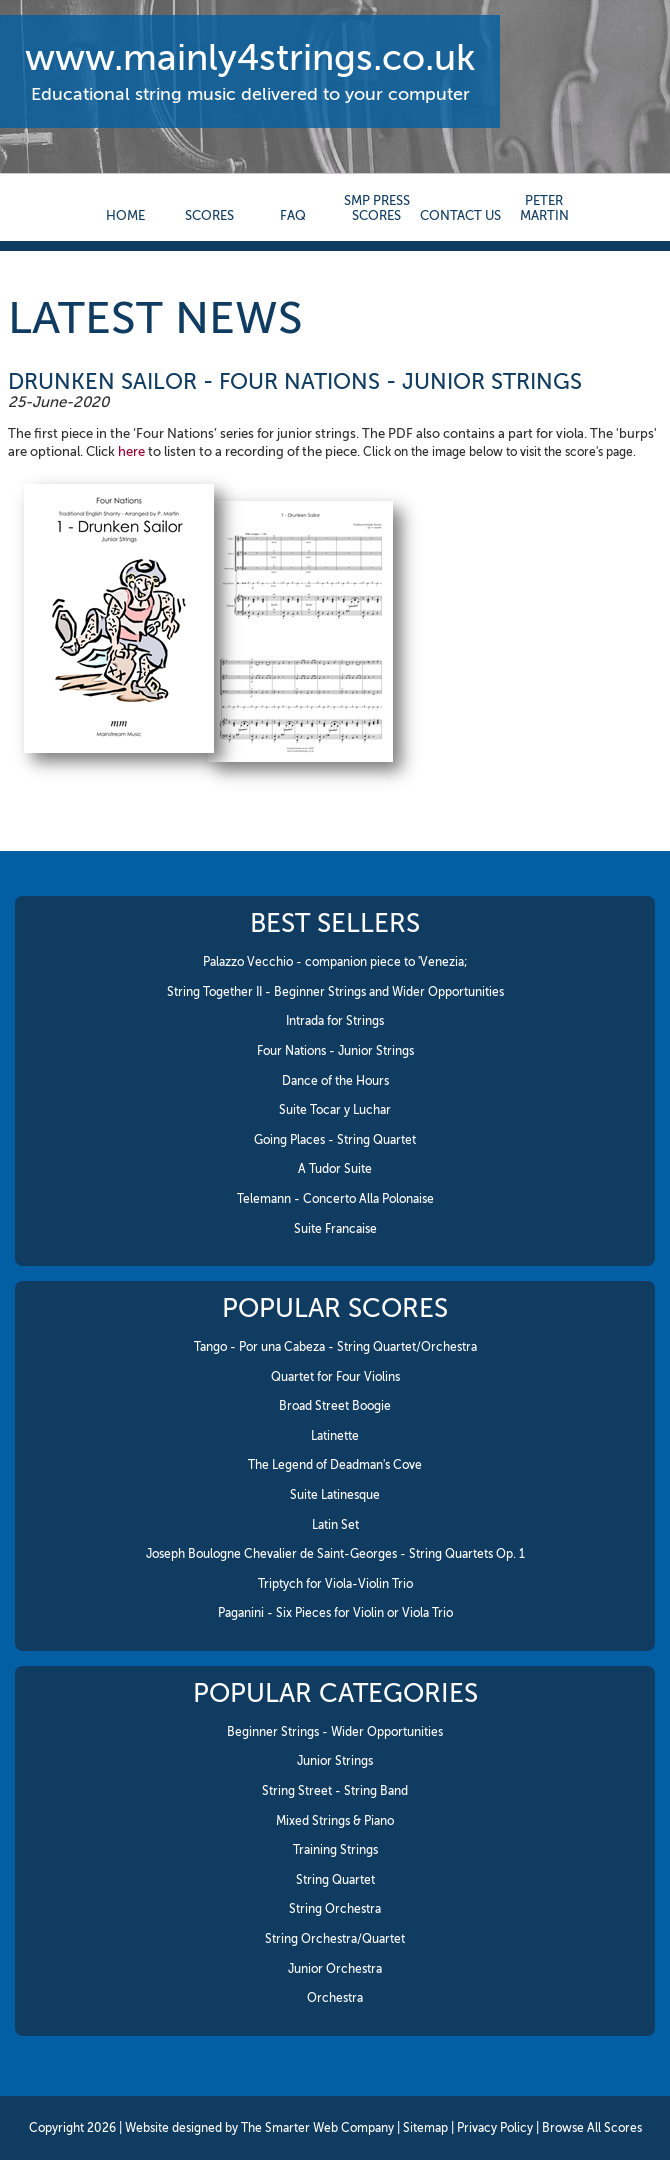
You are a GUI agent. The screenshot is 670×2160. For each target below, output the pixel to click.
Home (125, 215)
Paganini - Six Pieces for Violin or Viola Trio (335, 1613)
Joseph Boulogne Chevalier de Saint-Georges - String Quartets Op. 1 (335, 1554)
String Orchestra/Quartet (335, 1939)
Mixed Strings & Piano (335, 1821)
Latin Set (335, 1525)
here (131, 452)
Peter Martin (544, 208)
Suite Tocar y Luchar (335, 1110)
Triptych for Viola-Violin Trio (335, 1584)
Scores (209, 215)
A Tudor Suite (335, 1169)
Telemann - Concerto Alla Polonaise (335, 1199)
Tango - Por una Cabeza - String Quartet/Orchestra (335, 1347)
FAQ (293, 215)
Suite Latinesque (335, 1495)
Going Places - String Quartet (335, 1140)
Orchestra (335, 1998)
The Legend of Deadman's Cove (335, 1465)
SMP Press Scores (377, 208)
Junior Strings (335, 1761)
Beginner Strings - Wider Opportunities (335, 1732)
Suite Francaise (335, 1229)
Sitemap (425, 2128)
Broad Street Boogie (335, 1406)
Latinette (335, 1436)
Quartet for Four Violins (335, 1377)
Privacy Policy (495, 2128)
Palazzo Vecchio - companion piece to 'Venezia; (335, 962)
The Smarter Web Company (317, 2128)
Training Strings (335, 1850)
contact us (460, 215)
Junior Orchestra (335, 1969)
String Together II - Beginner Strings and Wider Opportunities (335, 992)
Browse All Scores (592, 2128)
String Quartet (335, 1880)
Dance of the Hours (335, 1081)
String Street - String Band (335, 1791)
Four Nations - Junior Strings (335, 1051)
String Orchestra (335, 1909)
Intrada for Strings (335, 1021)
